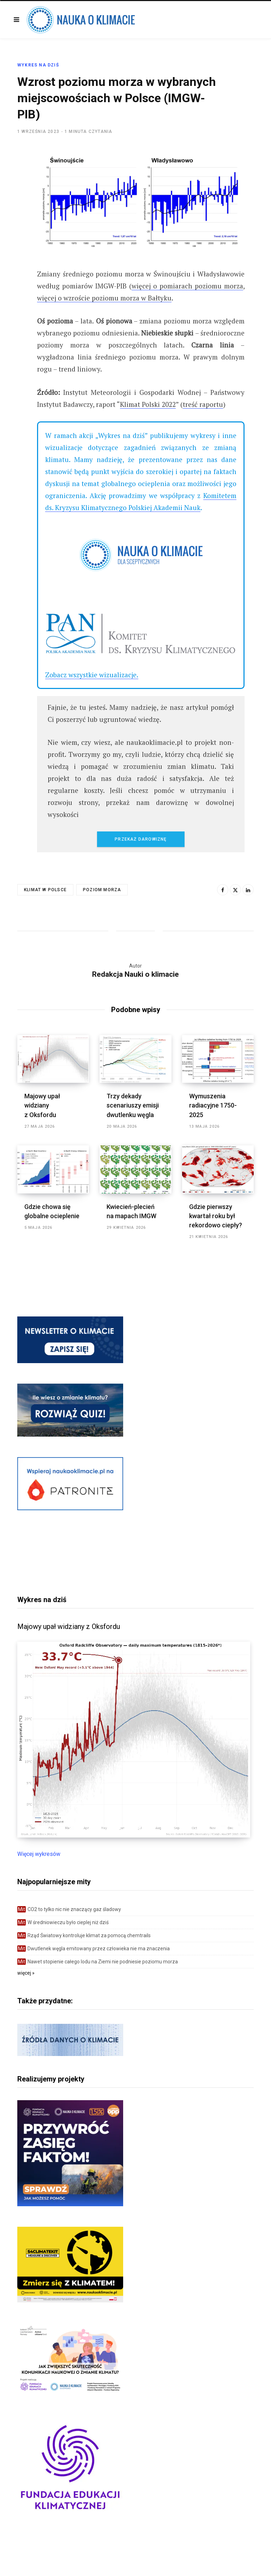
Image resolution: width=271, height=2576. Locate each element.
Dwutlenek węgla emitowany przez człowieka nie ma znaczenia (93, 1948)
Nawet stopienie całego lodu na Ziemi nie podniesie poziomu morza (97, 1961)
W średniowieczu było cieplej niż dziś (63, 1922)
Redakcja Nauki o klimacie (135, 974)
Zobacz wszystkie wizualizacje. (91, 674)
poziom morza (102, 889)
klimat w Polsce (45, 889)
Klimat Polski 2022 (148, 404)
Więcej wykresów (38, 1854)
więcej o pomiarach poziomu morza (187, 285)
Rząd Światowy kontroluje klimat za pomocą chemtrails (84, 1935)
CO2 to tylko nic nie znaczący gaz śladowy (69, 1909)
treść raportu (203, 404)
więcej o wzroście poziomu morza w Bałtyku (104, 297)
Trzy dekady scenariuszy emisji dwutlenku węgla (133, 1105)
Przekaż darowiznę (141, 839)
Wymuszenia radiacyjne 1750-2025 (213, 1105)
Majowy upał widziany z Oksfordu (42, 1105)
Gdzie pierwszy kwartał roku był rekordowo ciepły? (215, 1216)
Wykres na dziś (38, 65)
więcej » (26, 1973)
